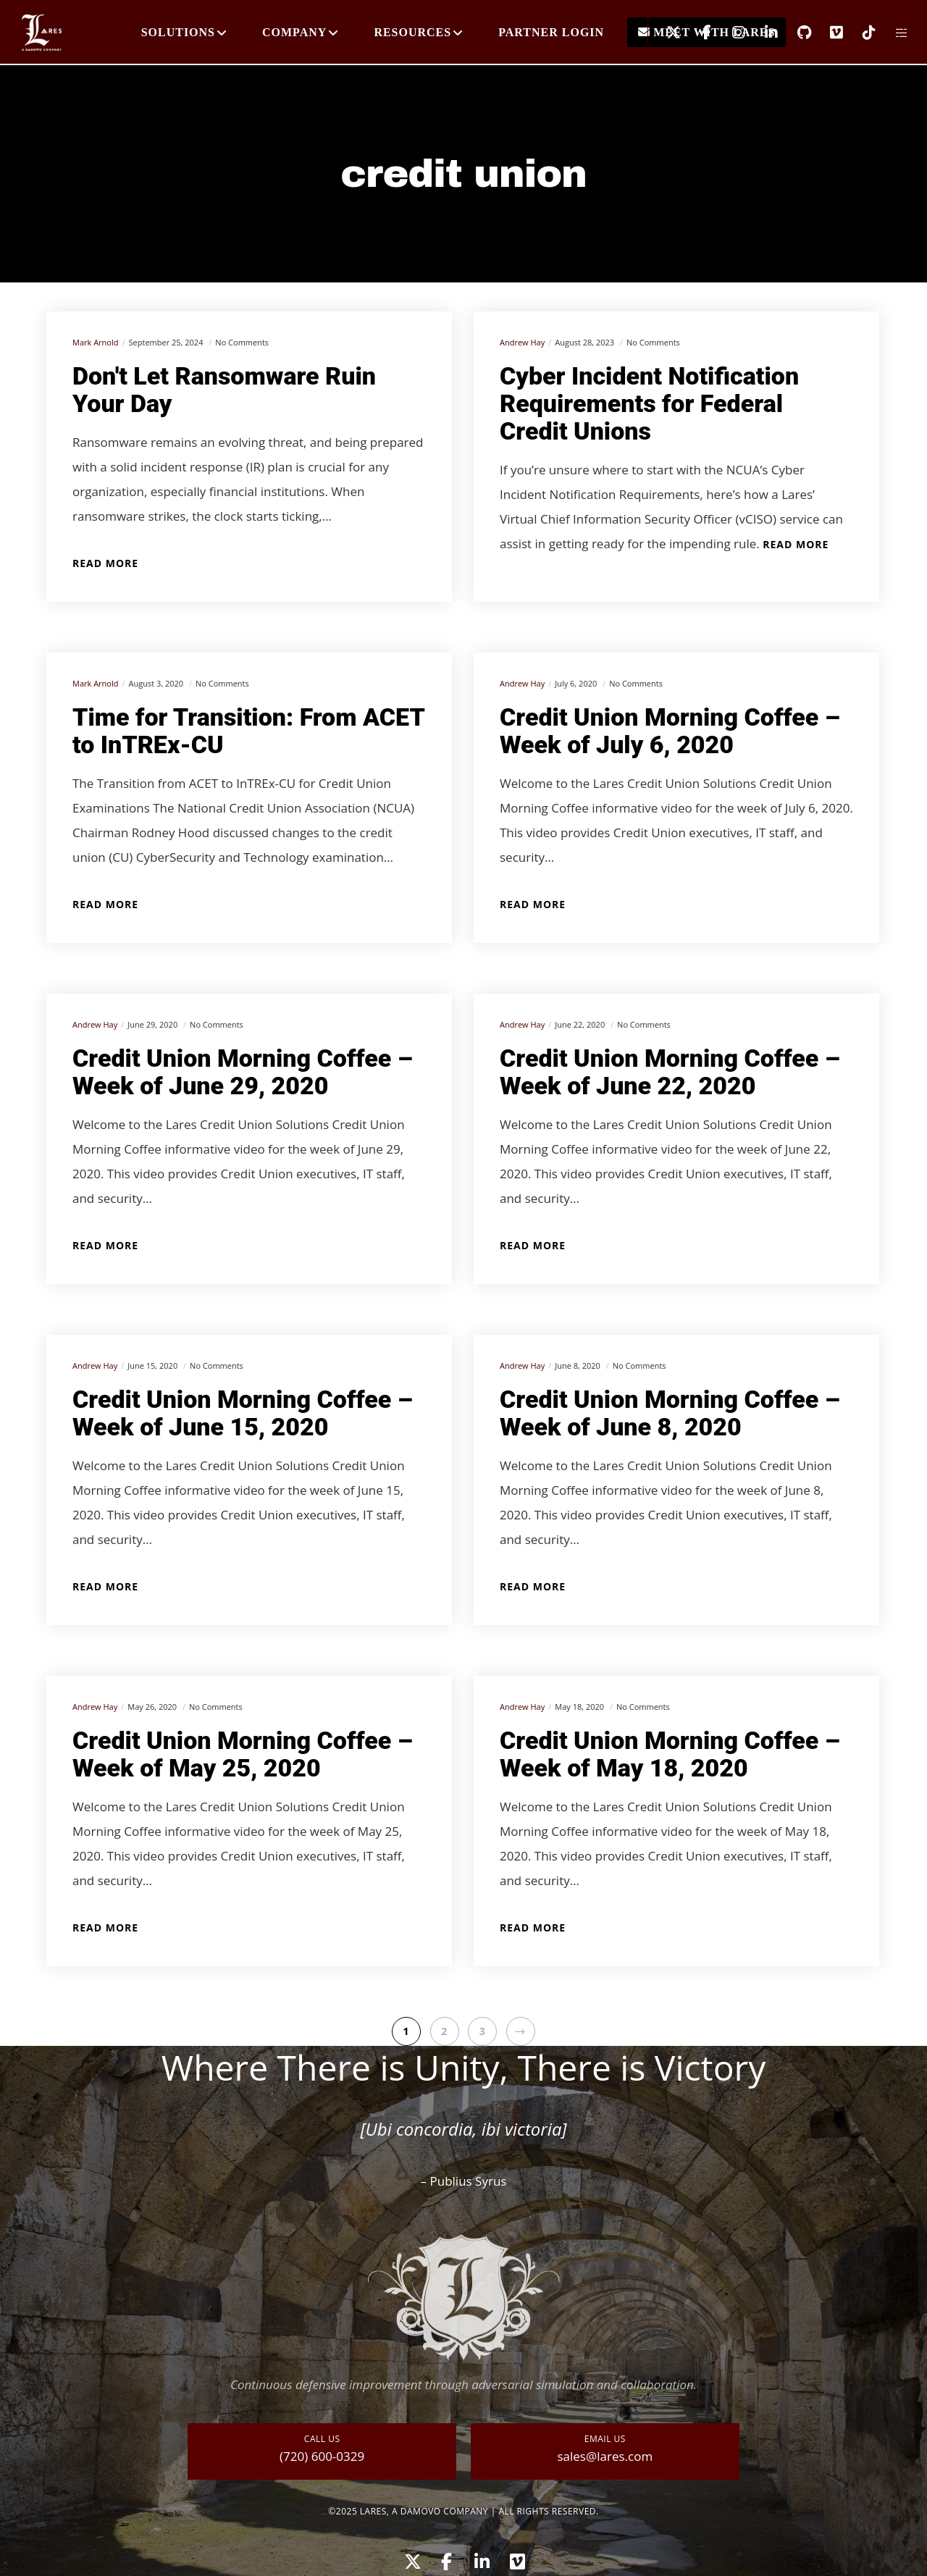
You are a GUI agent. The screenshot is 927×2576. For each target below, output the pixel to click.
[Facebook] (697, 32)
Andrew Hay (522, 342)
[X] (664, 32)
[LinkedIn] (762, 32)
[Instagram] (729, 32)
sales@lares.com (605, 2456)
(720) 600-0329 (322, 2456)
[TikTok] (860, 32)
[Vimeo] (827, 32)
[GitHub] (795, 32)
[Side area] (892, 32)
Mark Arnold (95, 342)
